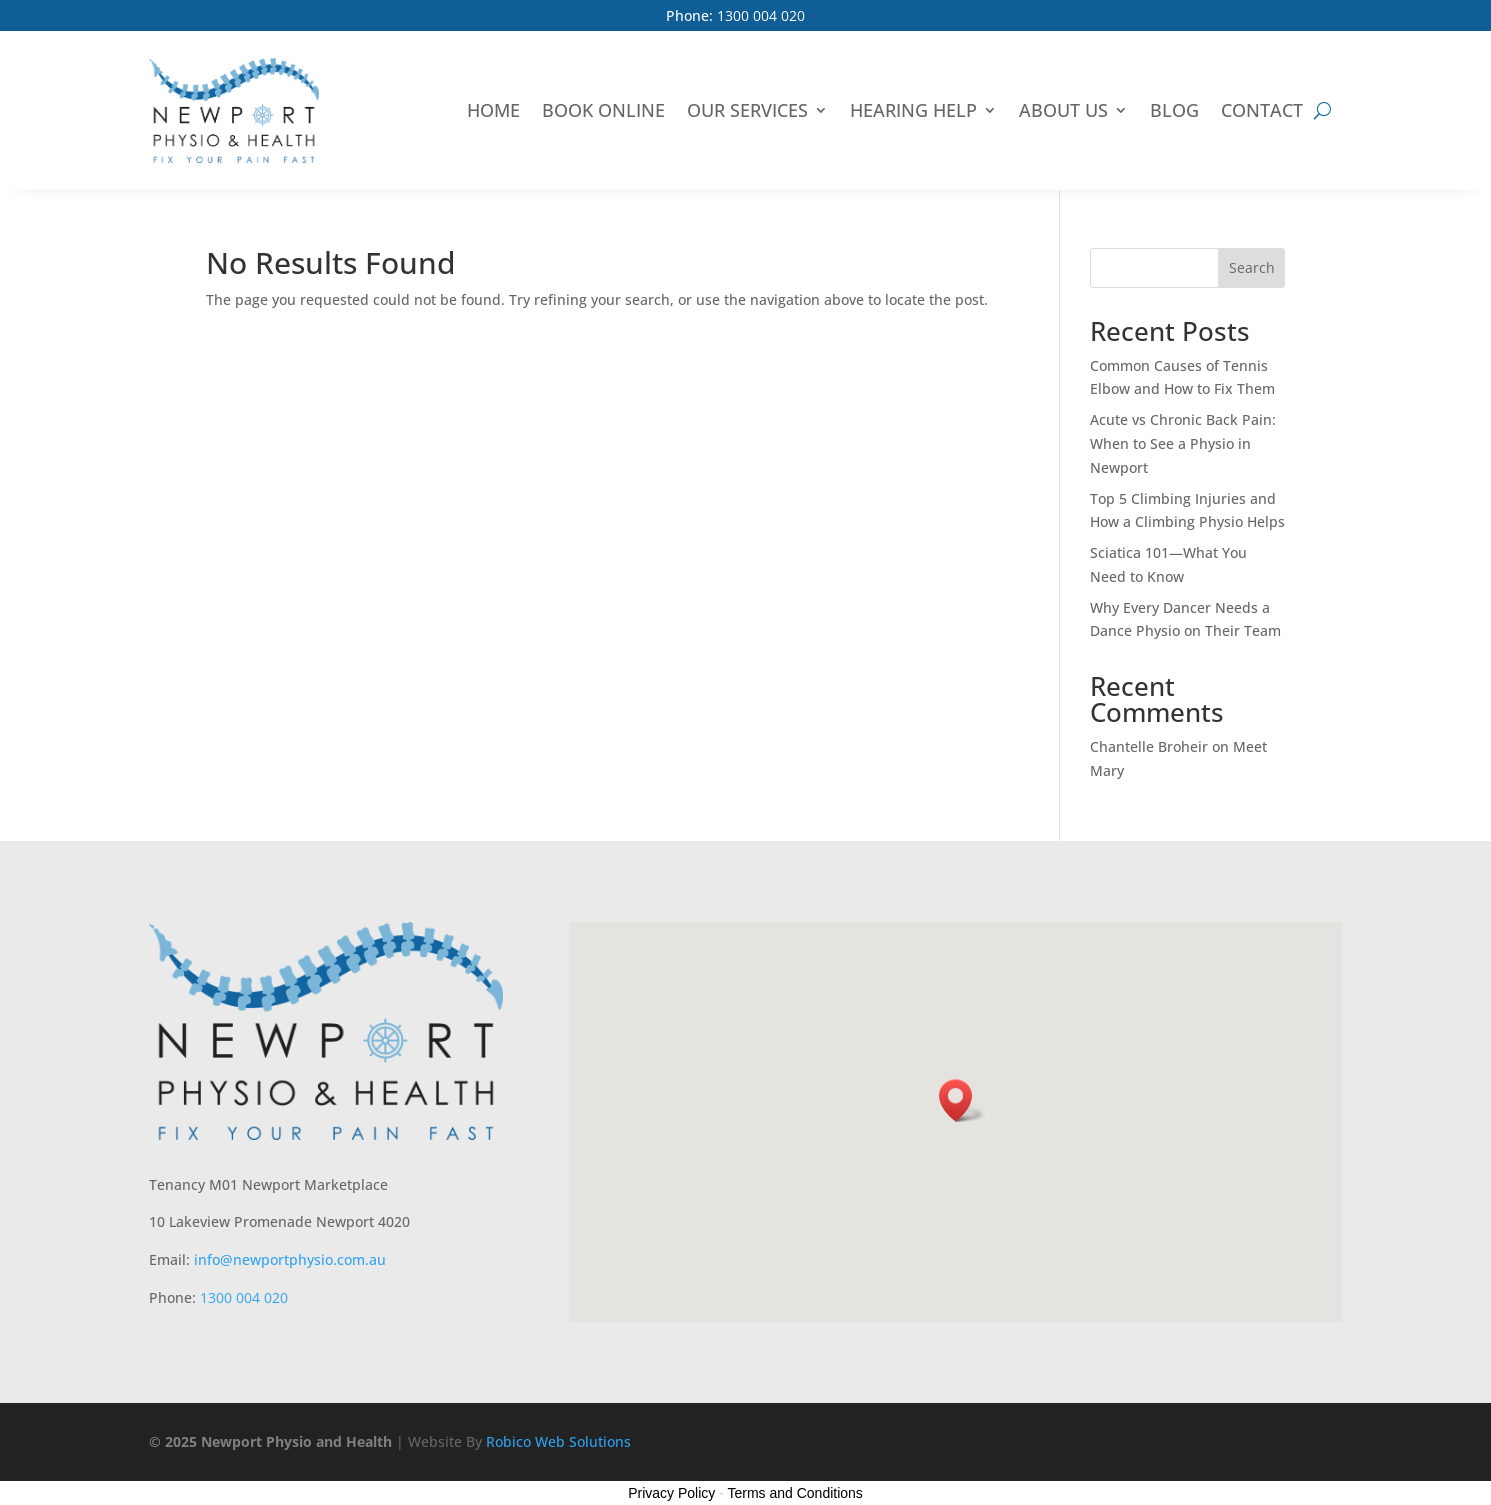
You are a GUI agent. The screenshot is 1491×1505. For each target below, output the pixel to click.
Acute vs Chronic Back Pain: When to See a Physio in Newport (1183, 443)
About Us (1063, 110)
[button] (962, 1100)
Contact (1262, 110)
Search (1252, 267)
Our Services (747, 110)
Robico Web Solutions (558, 1441)
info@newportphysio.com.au (290, 1259)
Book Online (603, 110)
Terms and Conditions (794, 1493)
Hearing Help (913, 110)
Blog (1174, 110)
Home (493, 110)
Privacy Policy (671, 1493)
